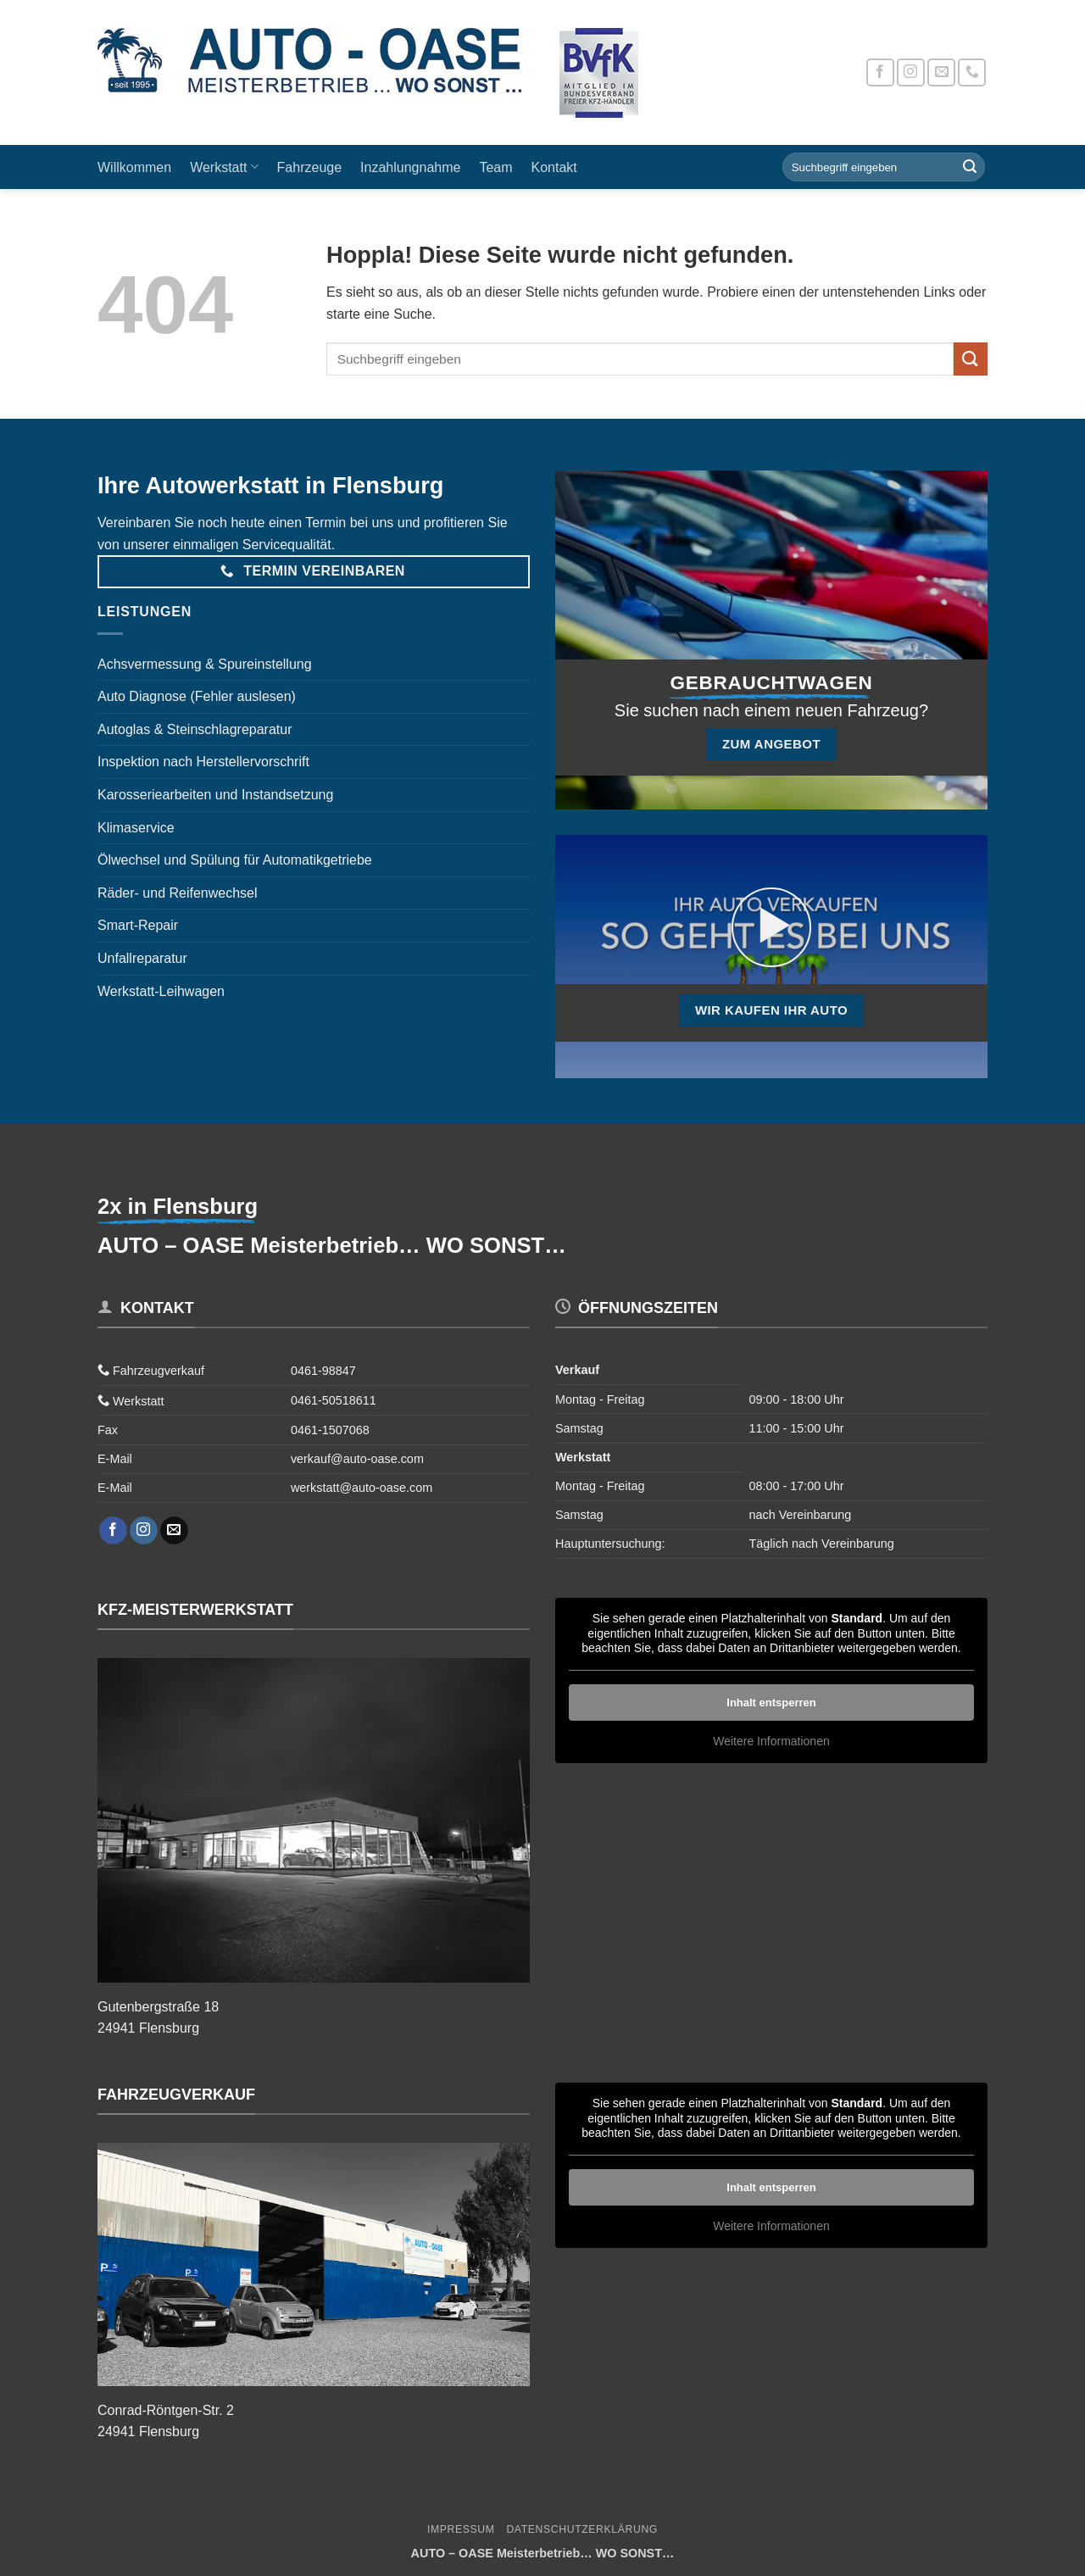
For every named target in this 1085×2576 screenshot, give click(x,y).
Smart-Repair (137, 925)
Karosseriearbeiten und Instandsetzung (215, 794)
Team (495, 167)
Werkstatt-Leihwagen (161, 991)
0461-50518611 (333, 1400)
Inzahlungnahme (410, 167)
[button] (771, 927)
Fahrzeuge (309, 167)
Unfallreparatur (142, 958)
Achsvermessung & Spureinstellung (204, 664)
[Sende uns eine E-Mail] (941, 72)
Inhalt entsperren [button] (770, 1701)
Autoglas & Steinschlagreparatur (194, 729)
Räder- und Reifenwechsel (177, 893)
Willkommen (134, 167)
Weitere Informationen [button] (771, 1741)
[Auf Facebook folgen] (880, 72)
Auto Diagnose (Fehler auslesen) (196, 696)
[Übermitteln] (969, 167)
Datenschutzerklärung (582, 2529)
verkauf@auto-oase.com (357, 1459)
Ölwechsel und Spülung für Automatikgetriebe (234, 860)
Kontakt (554, 167)
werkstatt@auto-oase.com (361, 1487)
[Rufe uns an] (972, 72)
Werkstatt (224, 167)
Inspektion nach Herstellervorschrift (203, 761)
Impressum (461, 2529)
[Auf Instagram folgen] (911, 72)
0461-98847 (323, 1370)
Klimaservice (136, 828)
